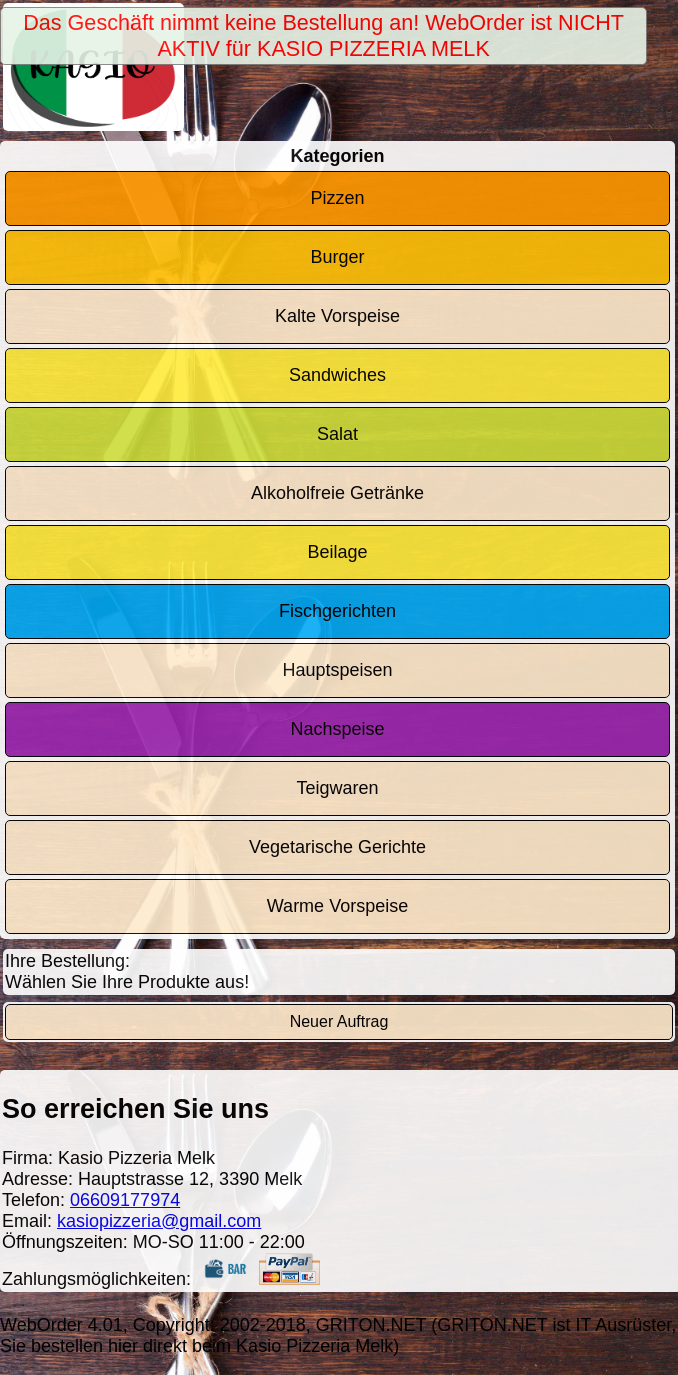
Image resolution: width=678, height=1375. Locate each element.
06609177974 (125, 1200)
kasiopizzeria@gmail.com (159, 1221)
